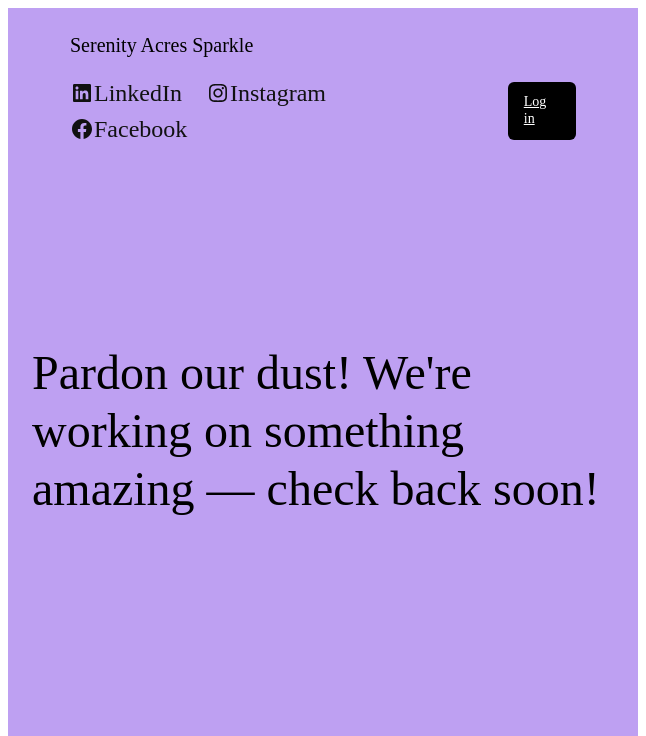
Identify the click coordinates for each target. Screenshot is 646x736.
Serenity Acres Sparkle (161, 45)
